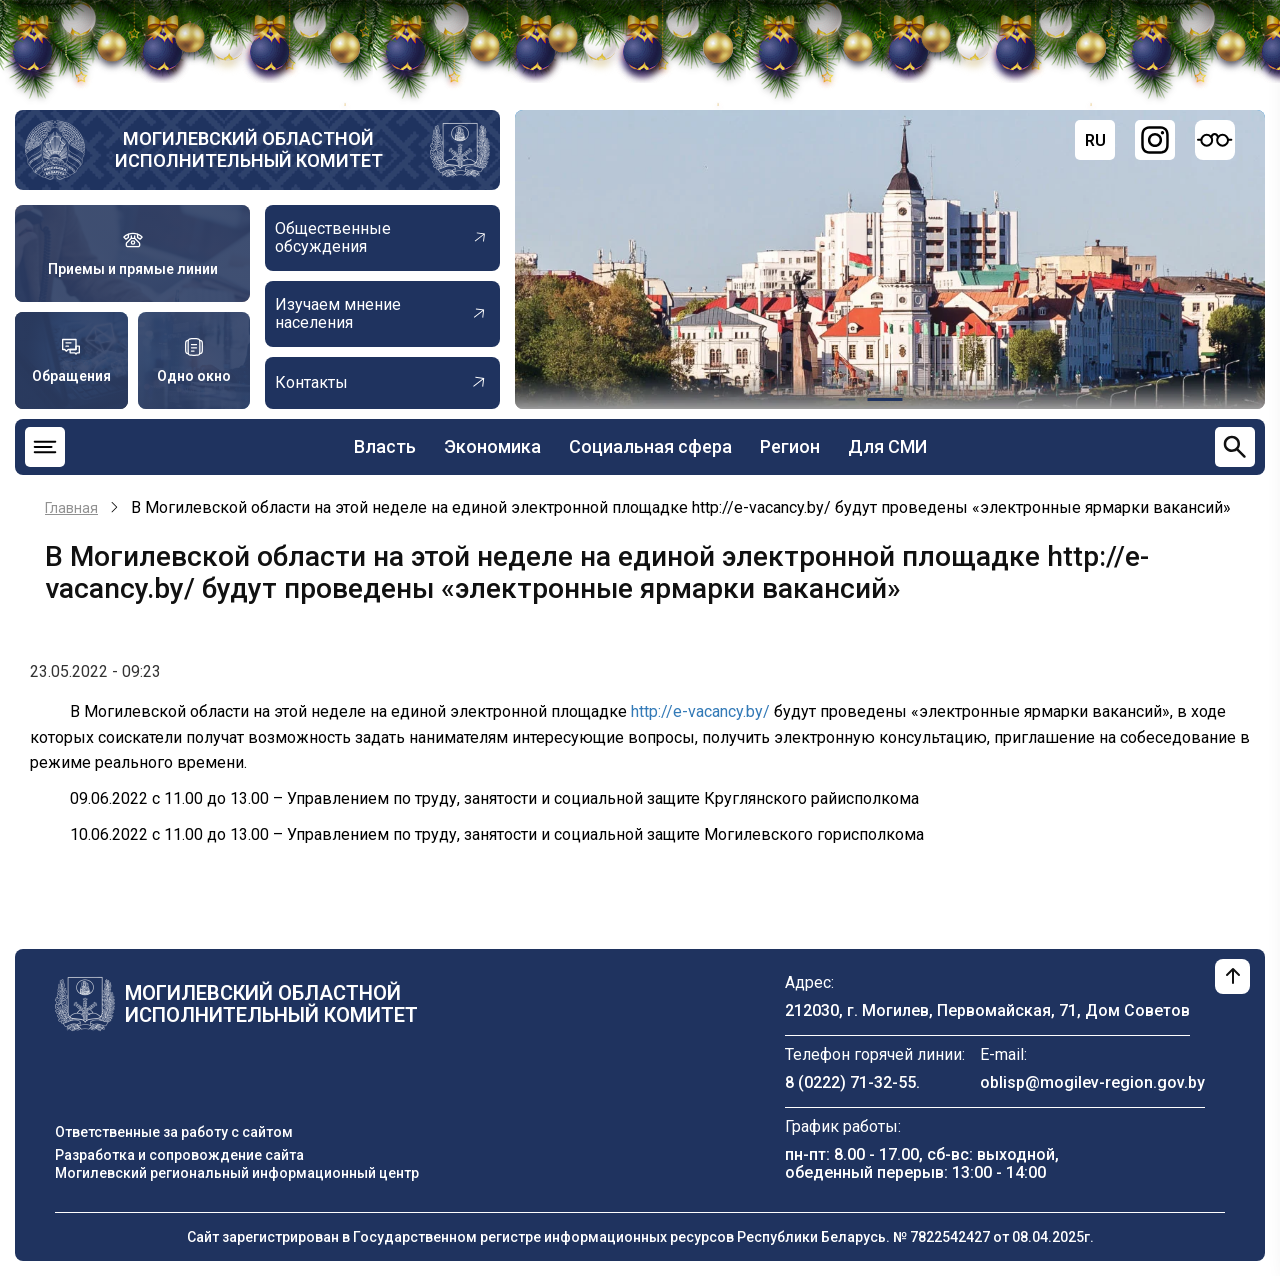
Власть (385, 446)
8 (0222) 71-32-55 (850, 1082)
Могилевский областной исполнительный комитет (249, 149)
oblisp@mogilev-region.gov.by (1092, 1082)
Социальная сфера (650, 446)
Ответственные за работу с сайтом (174, 1132)
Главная (71, 508)
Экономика (492, 446)
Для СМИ (887, 446)
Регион (790, 446)
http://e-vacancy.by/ (700, 711)
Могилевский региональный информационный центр (237, 1173)
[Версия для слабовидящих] (1215, 140)
